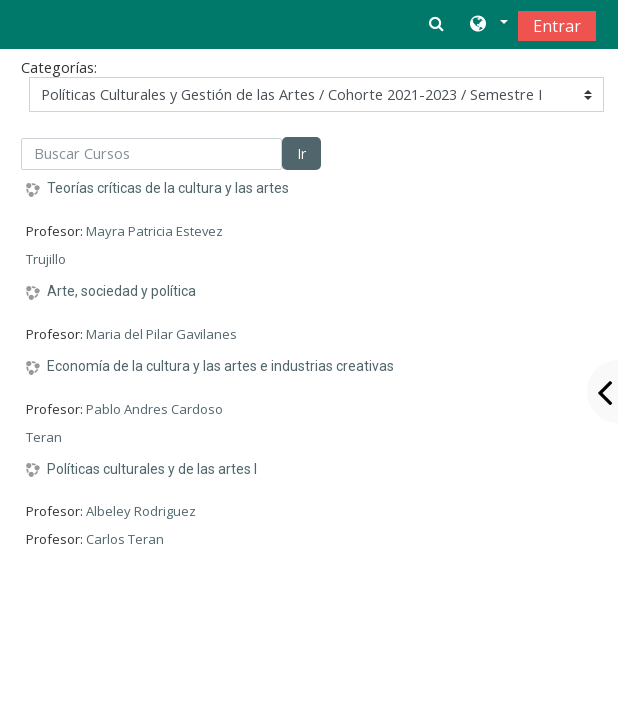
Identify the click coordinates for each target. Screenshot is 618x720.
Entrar (557, 26)
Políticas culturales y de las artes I (152, 469)
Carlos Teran (125, 539)
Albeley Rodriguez (141, 511)
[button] (487, 25)
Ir (301, 153)
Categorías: (59, 67)
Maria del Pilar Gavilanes (161, 334)
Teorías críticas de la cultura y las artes (168, 188)
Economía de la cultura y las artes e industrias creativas (220, 366)
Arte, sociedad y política (121, 291)
